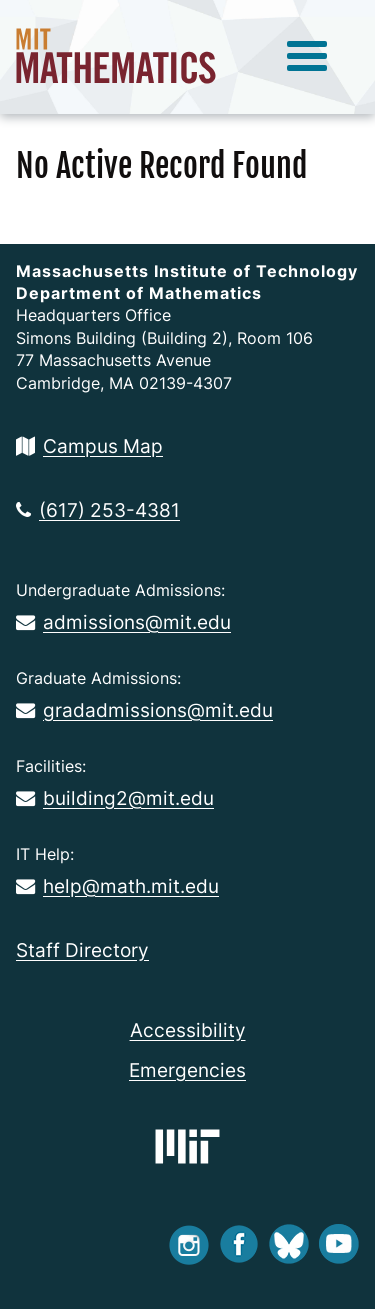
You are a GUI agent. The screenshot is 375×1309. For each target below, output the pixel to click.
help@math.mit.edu (117, 886)
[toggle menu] (307, 57)
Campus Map (89, 446)
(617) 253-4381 (98, 510)
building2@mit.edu (115, 798)
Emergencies (187, 1070)
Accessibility (188, 1030)
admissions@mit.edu (123, 622)
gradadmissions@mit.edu (144, 710)
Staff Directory (82, 950)
